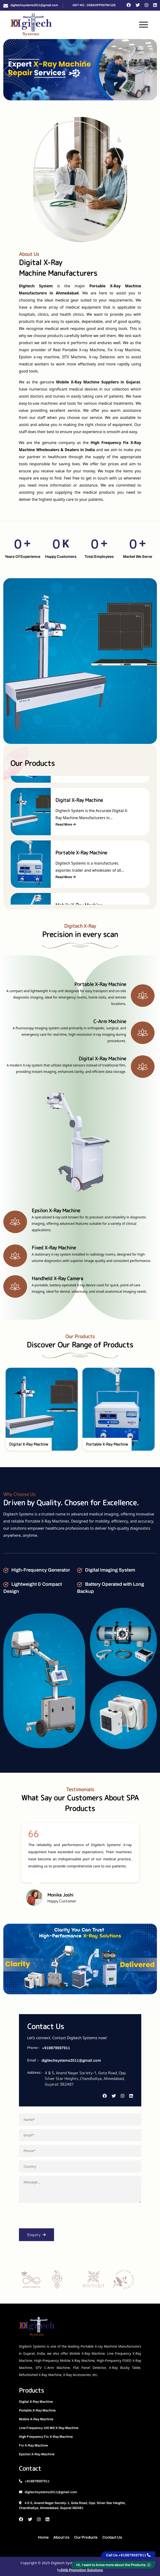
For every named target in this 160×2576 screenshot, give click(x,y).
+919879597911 (56, 2048)
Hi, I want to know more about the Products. (113, 2565)
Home (43, 2537)
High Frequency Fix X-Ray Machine (46, 2436)
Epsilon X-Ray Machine (37, 2454)
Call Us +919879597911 (128, 2555)
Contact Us (112, 2537)
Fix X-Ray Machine (33, 2445)
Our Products (86, 2537)
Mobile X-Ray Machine (36, 2419)
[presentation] (55, 2217)
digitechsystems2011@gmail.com (34, 5)
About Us (61, 2537)
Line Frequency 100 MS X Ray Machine (48, 2428)
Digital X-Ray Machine (36, 2401)
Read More (63, 824)
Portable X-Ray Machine (37, 2410)
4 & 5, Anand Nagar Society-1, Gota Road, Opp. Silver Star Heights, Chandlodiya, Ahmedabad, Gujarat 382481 (72, 2505)
